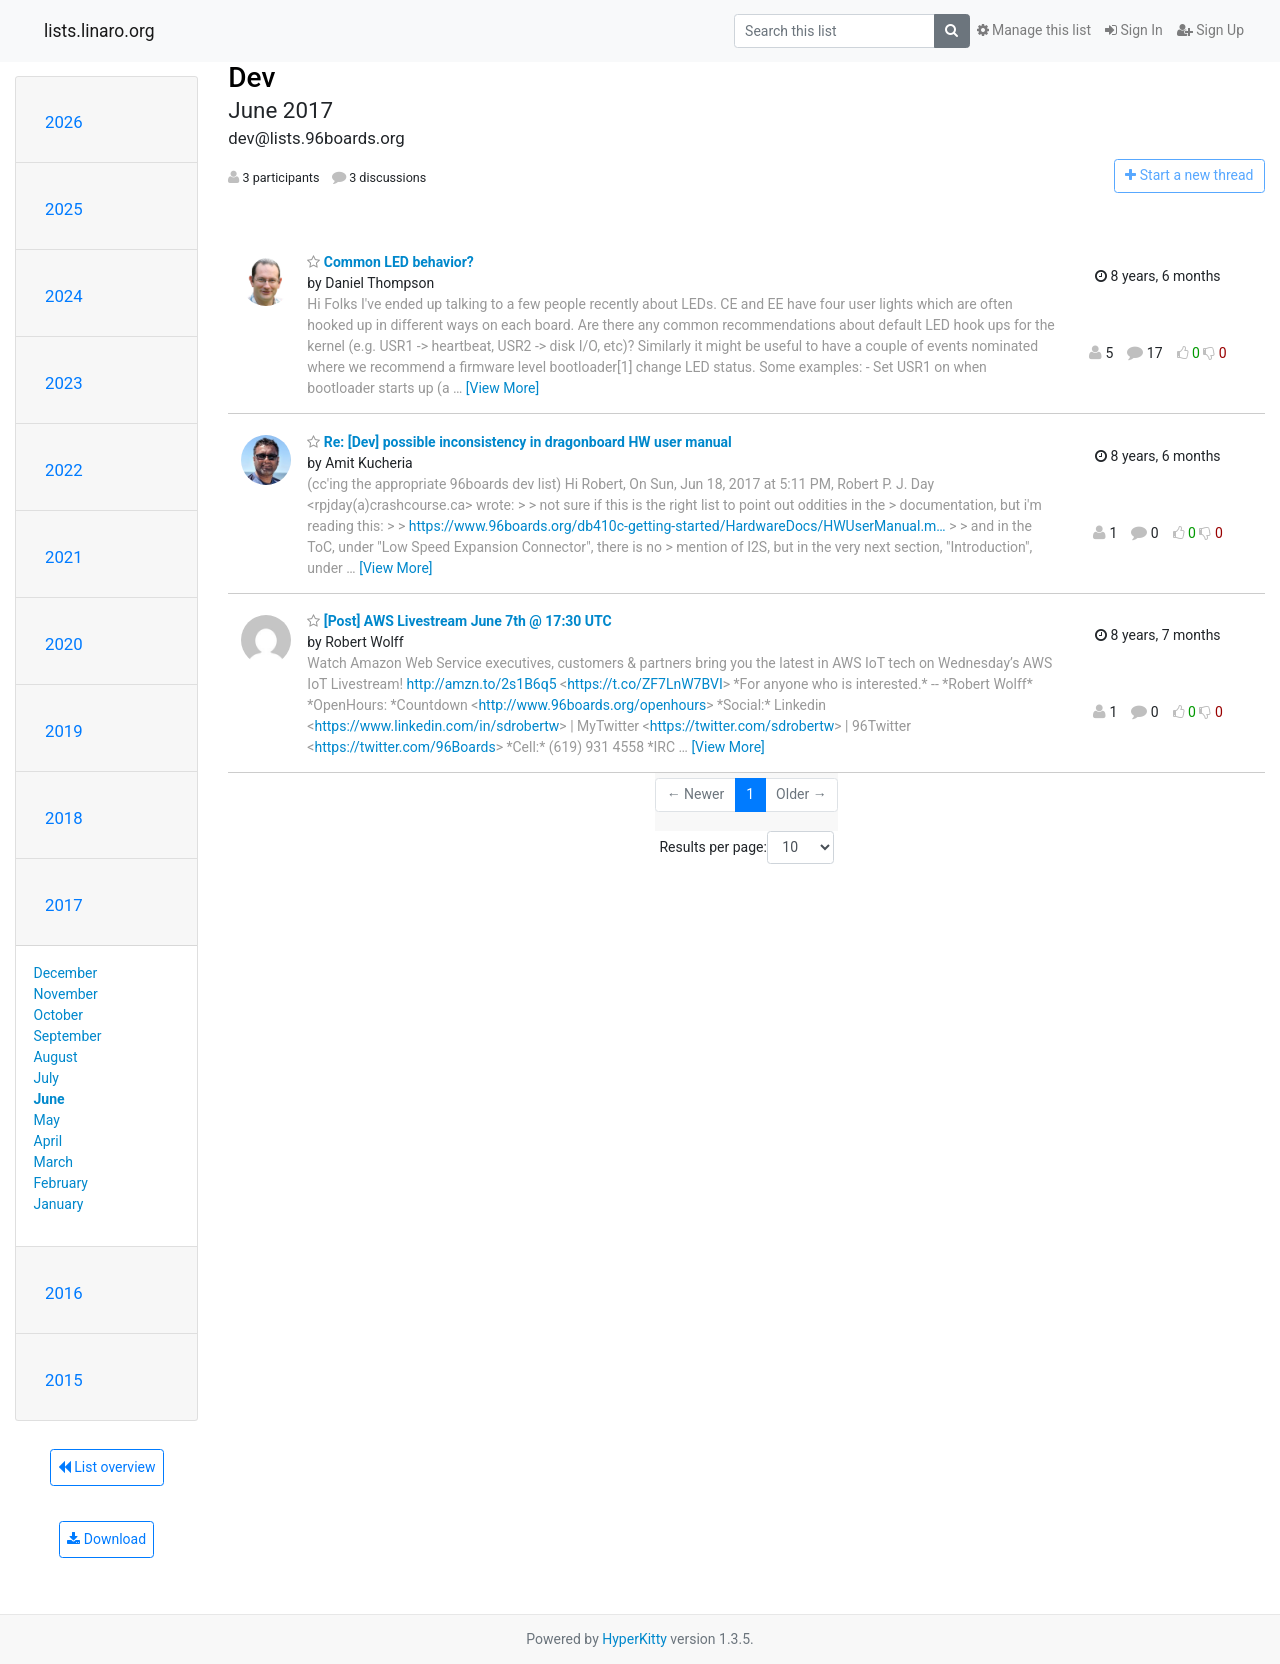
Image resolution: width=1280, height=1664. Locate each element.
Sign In (1134, 30)
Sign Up (1210, 30)
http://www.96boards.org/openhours (592, 705)
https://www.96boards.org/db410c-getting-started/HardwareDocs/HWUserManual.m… (677, 526)
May (47, 1120)
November (66, 994)
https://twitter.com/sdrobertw (742, 726)
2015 (64, 1380)
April (48, 1141)
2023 (64, 383)
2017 (64, 905)
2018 (64, 818)
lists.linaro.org (99, 31)
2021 (64, 557)
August (56, 1057)
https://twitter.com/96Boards (404, 747)
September (68, 1036)
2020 (64, 644)
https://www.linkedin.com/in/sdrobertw (436, 726)
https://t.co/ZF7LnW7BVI (645, 684)
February (61, 1183)
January (59, 1204)
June (49, 1099)
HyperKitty (634, 1639)
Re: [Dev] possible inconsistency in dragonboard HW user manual (519, 442)
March (54, 1162)
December (66, 973)
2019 (64, 731)
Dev (251, 77)
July (46, 1078)
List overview (107, 1467)
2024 (64, 296)
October (58, 1015)
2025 (64, 209)
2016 (64, 1293)
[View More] (502, 388)
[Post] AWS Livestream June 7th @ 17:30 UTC (459, 621)
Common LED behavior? (390, 262)
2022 (64, 470)
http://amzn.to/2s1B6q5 (482, 684)
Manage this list (1034, 30)
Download (106, 1539)
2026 (64, 122)
